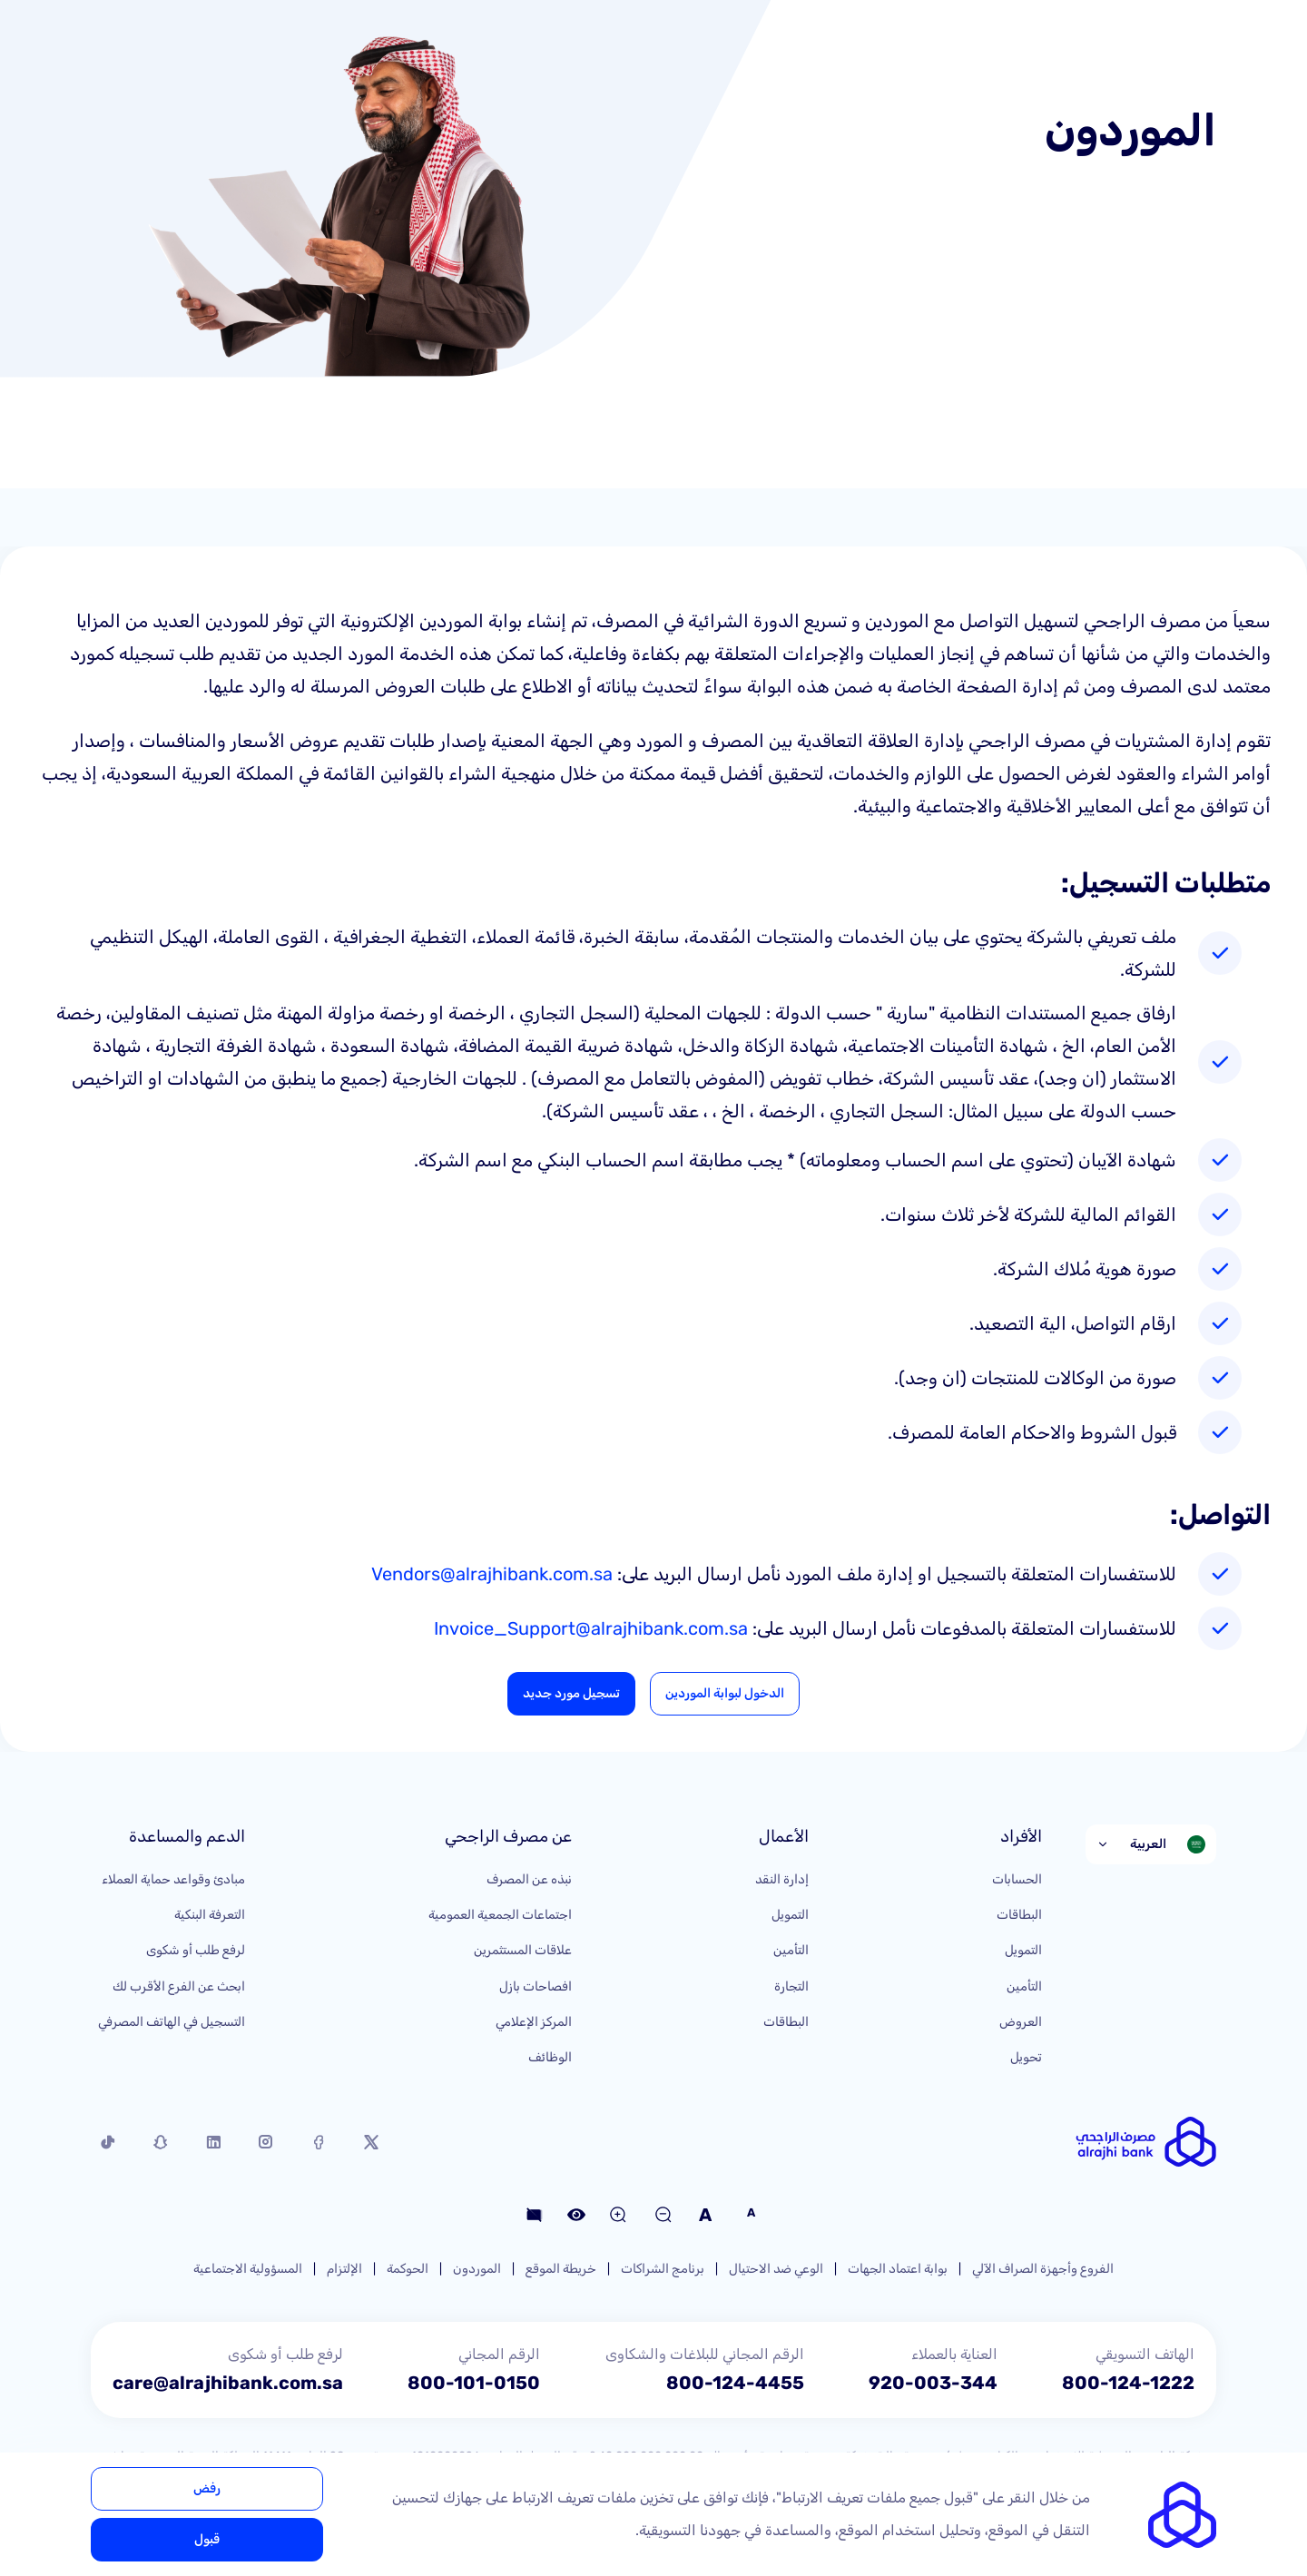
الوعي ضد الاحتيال (776, 2268)
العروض (1020, 2022)
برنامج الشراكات (662, 2268)
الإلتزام (344, 2268)
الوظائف (550, 2057)
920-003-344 (933, 2383)
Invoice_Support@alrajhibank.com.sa (591, 1628)
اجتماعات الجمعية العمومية (500, 1914)
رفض (207, 2488)
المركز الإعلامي (534, 2022)
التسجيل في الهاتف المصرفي (171, 2022)
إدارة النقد (782, 1879)
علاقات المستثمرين (523, 1950)
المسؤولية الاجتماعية (247, 2268)
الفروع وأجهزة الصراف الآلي (1043, 2268)
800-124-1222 (1128, 2383)
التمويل (1023, 1950)
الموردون (477, 2268)
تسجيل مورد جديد (571, 1693)
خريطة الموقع (561, 2268)
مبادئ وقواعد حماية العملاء (173, 1879)
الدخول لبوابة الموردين (724, 1693)
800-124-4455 (735, 2383)
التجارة (791, 1986)
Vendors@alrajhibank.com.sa (492, 1574)
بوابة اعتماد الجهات (898, 2268)
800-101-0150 (474, 2383)
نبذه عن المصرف (529, 1879)
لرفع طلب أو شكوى (195, 1950)
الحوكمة (407, 2268)
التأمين (1024, 1986)
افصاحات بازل (535, 1986)
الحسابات (1017, 1879)
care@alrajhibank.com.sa (228, 2383)
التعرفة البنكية (209, 1914)
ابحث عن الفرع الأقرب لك (179, 1986)
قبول (207, 2539)
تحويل (1026, 2057)
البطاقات (1019, 1914)
